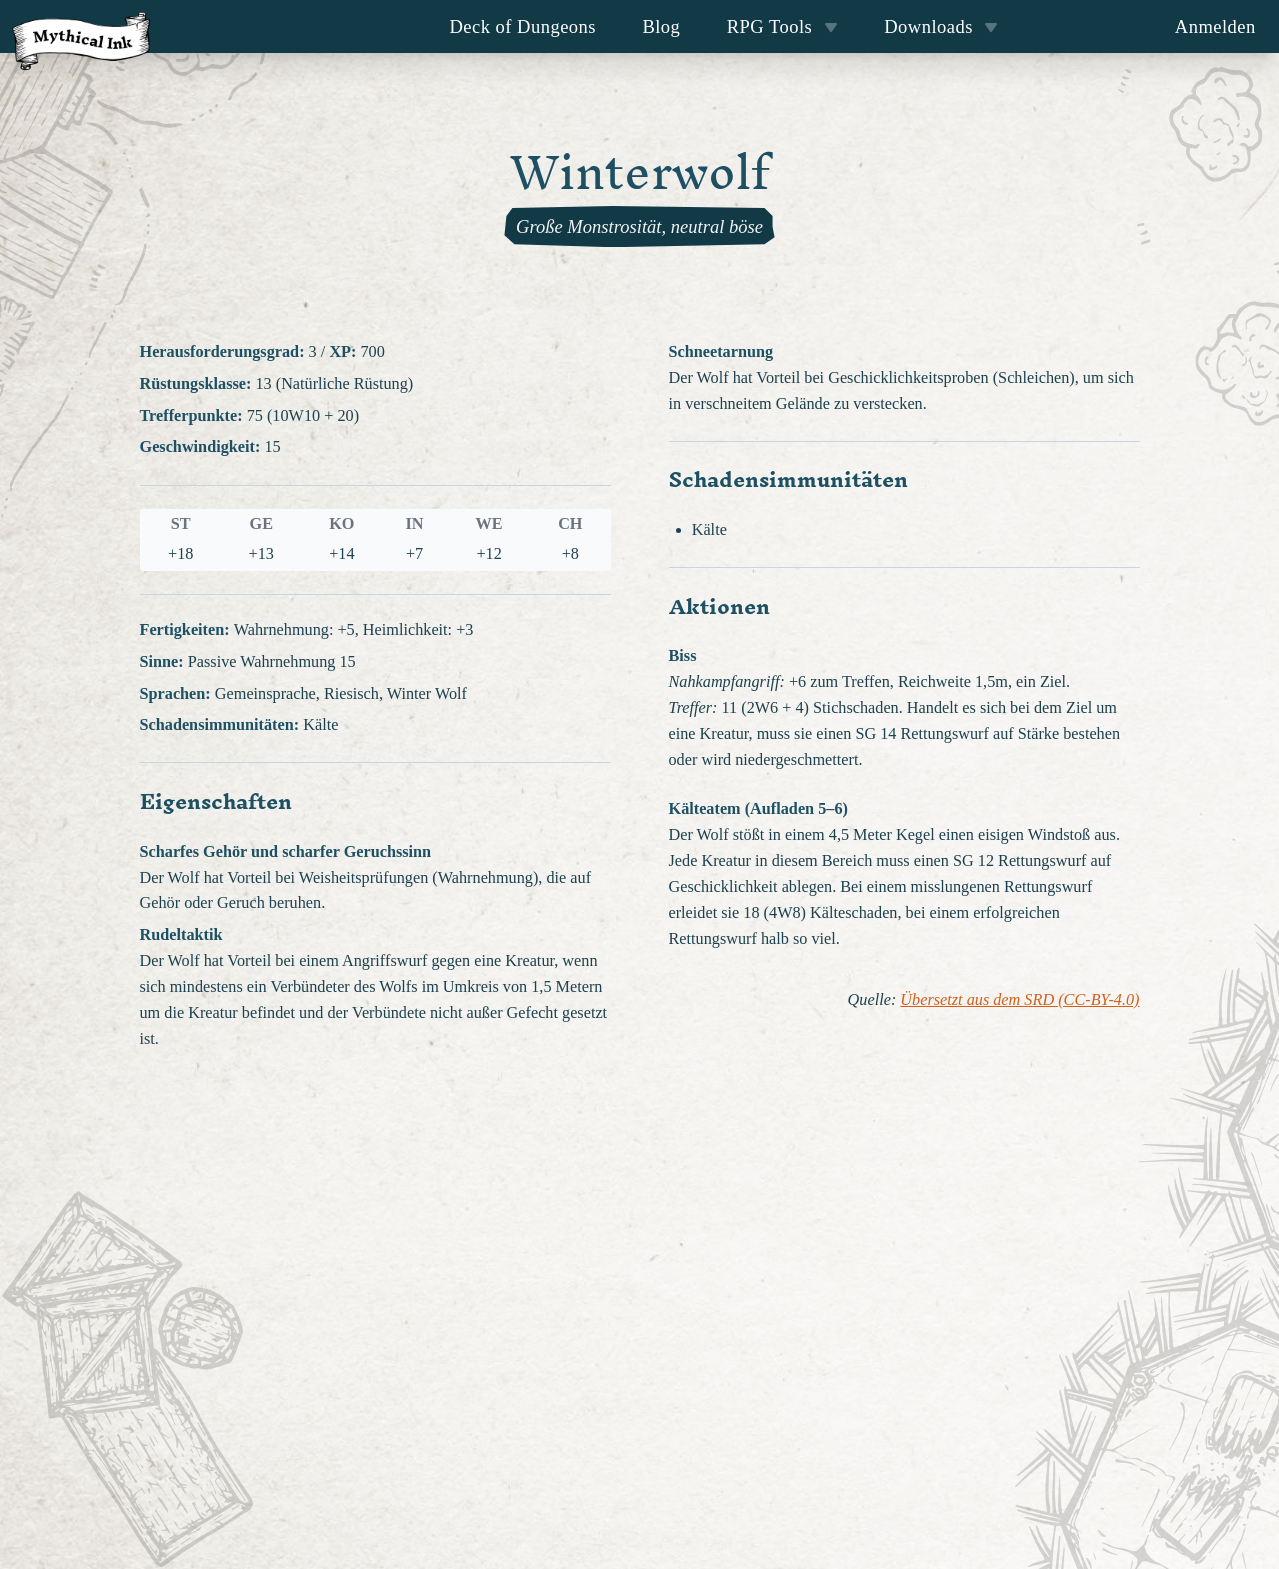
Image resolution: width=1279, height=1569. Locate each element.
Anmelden (1215, 26)
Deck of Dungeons (523, 26)
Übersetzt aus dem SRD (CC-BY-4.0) (1019, 1000)
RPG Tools (782, 26)
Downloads (941, 26)
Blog (661, 26)
